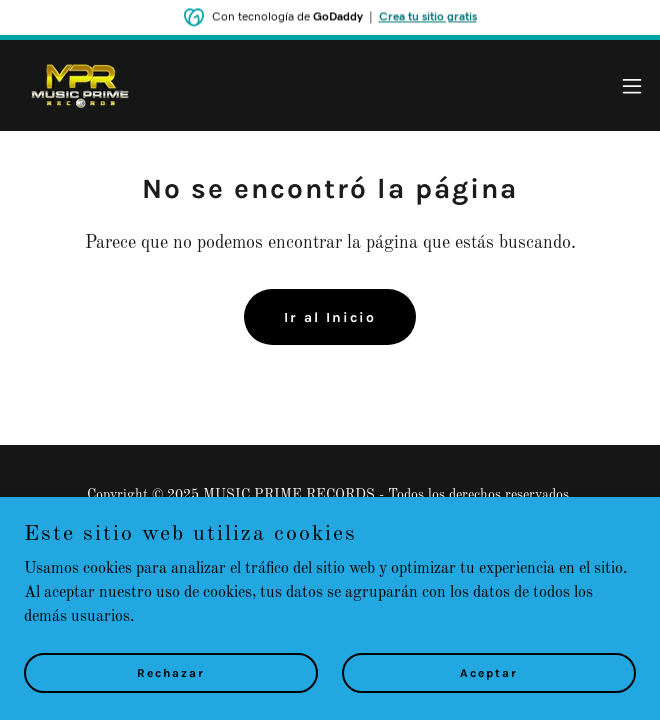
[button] (632, 86)
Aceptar (489, 700)
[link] (79, 85)
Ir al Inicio (330, 317)
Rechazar (171, 700)
